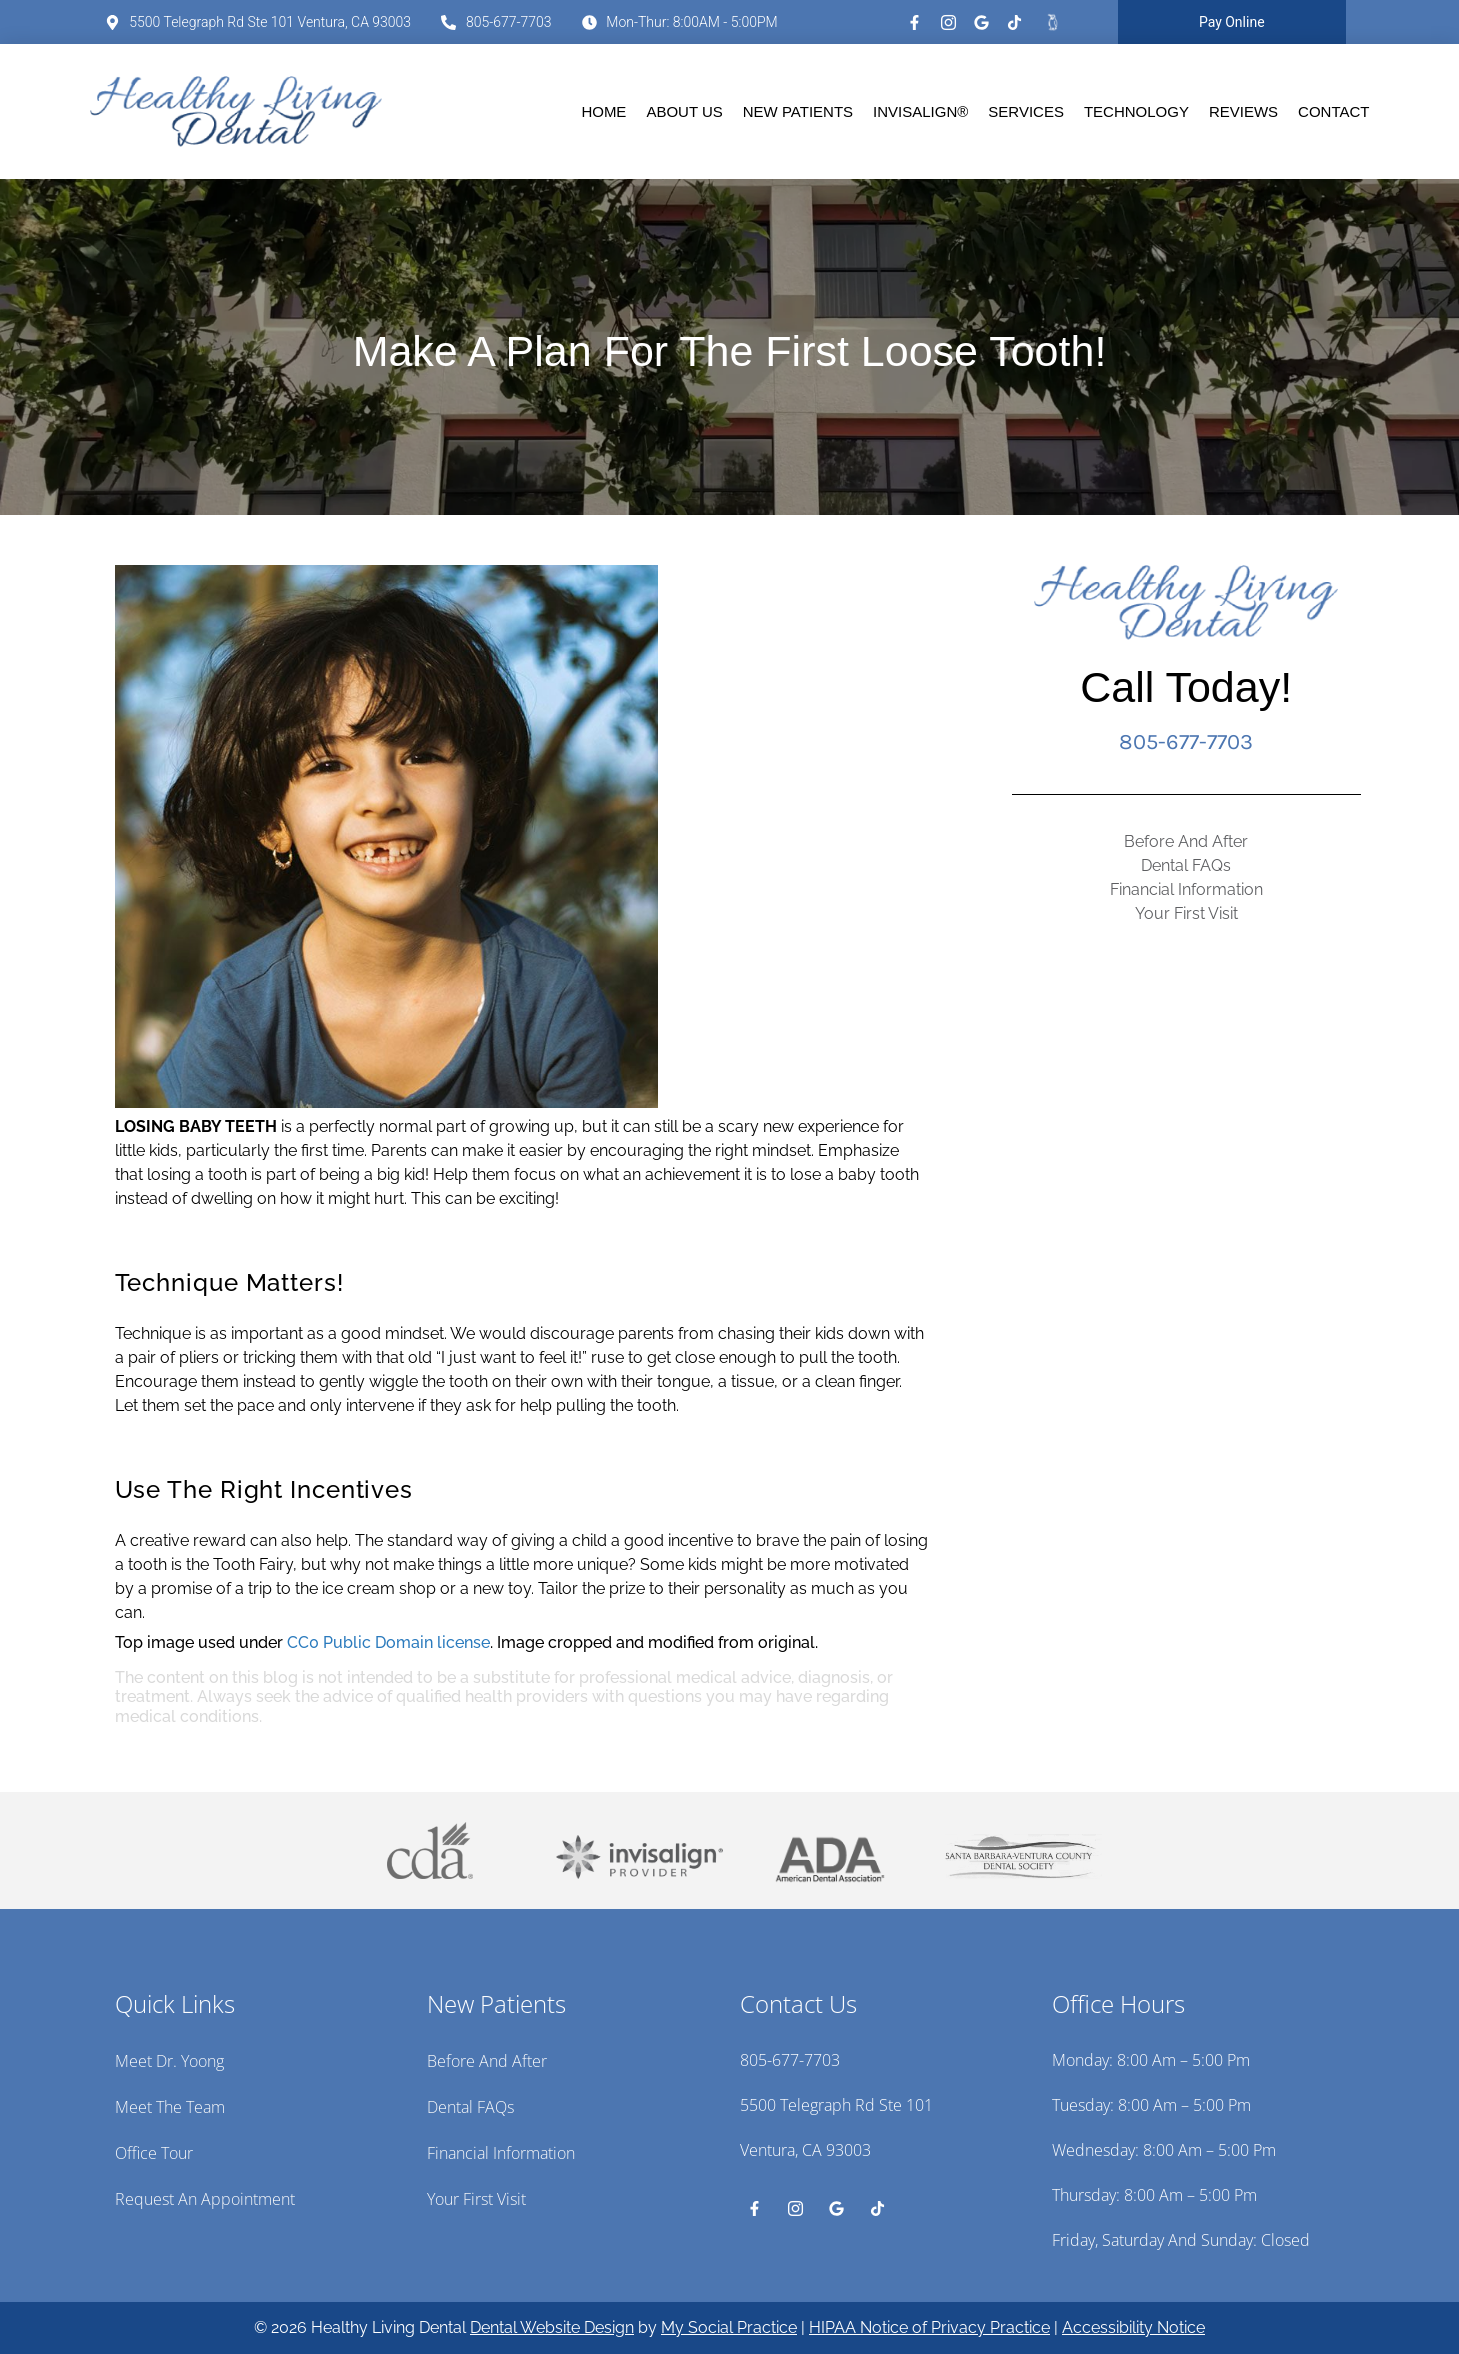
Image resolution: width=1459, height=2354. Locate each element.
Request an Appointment (205, 2199)
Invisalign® (920, 111)
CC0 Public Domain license (388, 1642)
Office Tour (154, 2153)
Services (1026, 111)
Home (603, 111)
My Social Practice (729, 2327)
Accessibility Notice (1133, 2327)
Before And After (1186, 841)
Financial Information (1186, 889)
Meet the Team (170, 2107)
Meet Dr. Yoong (169, 2061)
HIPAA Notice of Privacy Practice (929, 2327)
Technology (1136, 111)
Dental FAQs (1186, 865)
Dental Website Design (552, 2327)
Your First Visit (1186, 913)
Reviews (1243, 111)
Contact (1333, 111)
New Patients (798, 111)
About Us (684, 111)
